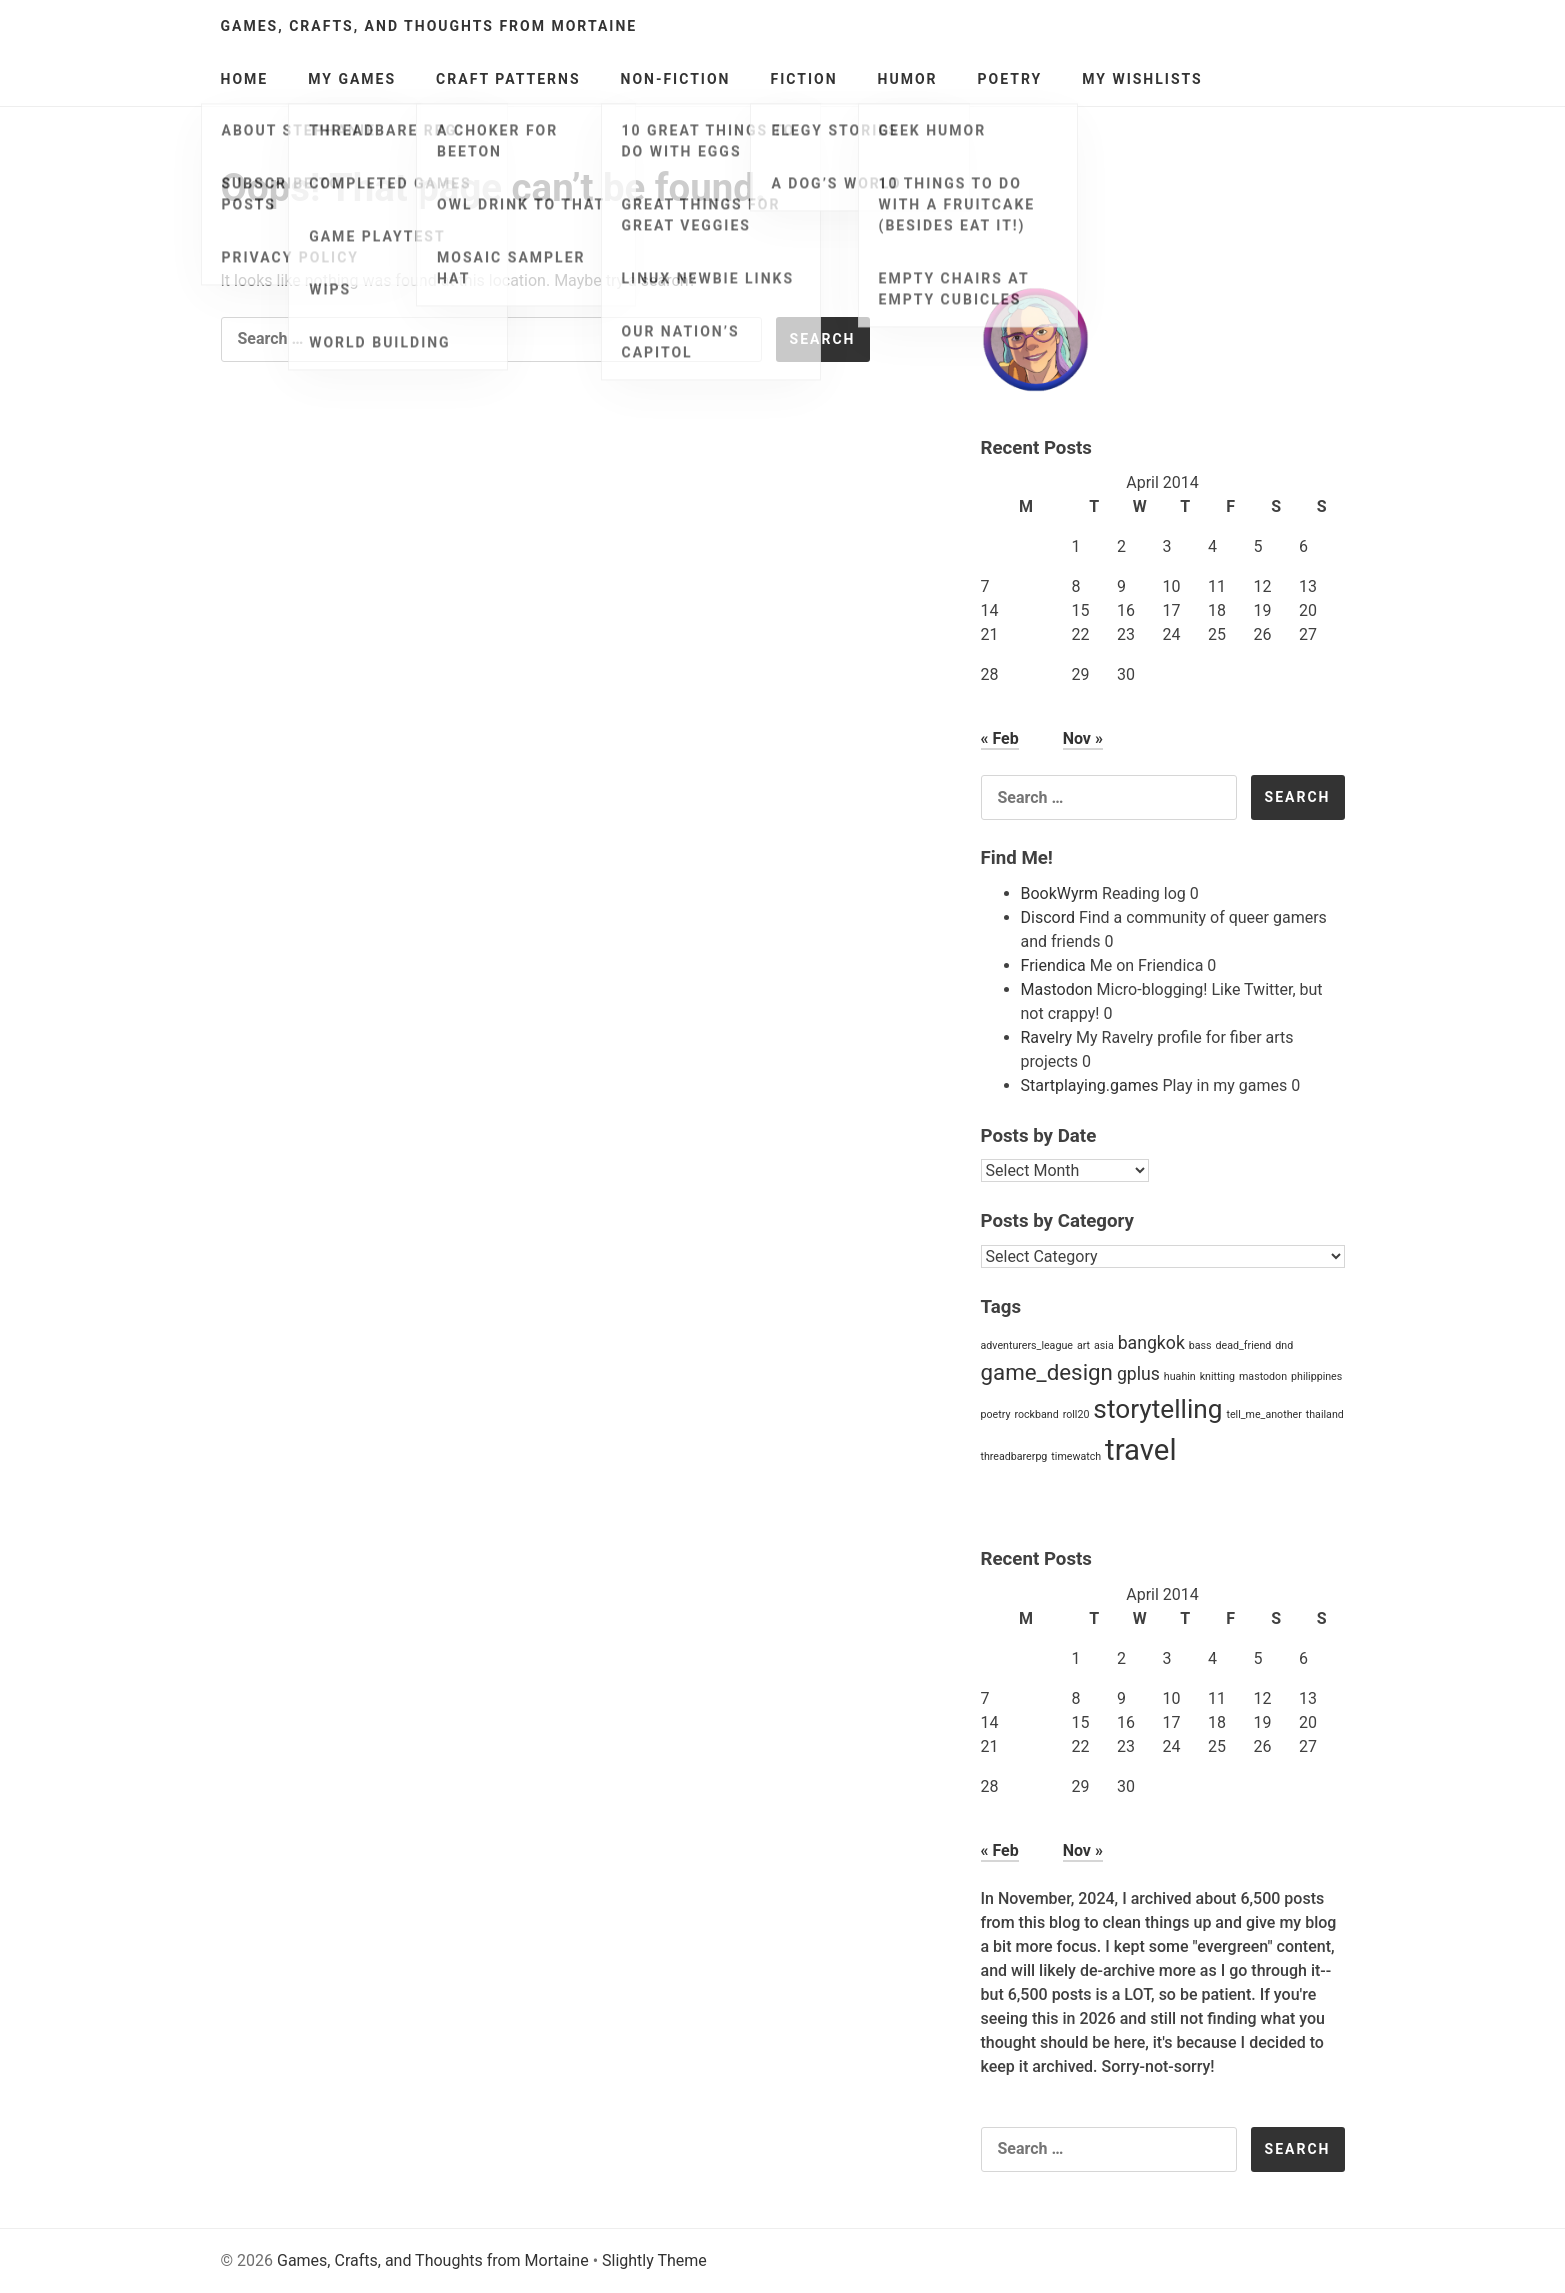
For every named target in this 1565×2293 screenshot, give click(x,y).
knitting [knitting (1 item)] (1217, 1376)
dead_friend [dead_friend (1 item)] (1244, 1345)
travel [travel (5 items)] (1140, 1450)
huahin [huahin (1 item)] (1180, 1376)
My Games (352, 79)
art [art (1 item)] (1083, 1345)
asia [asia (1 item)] (1104, 1345)
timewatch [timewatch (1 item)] (1076, 1456)
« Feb (1000, 738)
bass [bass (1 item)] (1200, 1345)
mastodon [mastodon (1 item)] (1263, 1376)
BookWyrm (1060, 893)
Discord (1048, 917)
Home (245, 79)
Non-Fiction (676, 79)
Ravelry (1047, 1037)
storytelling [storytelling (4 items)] (1157, 1409)
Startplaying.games (1090, 1085)
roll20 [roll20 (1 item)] (1076, 1414)
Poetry (1010, 79)
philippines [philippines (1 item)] (1316, 1376)
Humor (908, 79)
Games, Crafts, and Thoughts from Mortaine (429, 26)
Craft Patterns (508, 79)
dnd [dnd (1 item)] (1284, 1345)
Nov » (1083, 738)
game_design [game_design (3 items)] (1047, 1372)
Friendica (1053, 965)
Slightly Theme (654, 2260)
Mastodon (1057, 989)
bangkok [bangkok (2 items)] (1151, 1343)
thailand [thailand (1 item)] (1325, 1414)
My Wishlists (1142, 79)
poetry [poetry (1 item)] (996, 1414)
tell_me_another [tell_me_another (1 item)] (1263, 1414)
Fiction (803, 79)
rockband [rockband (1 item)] (1036, 1414)
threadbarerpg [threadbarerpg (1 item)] (1014, 1456)
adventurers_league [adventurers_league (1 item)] (1027, 1345)
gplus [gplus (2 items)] (1138, 1374)
